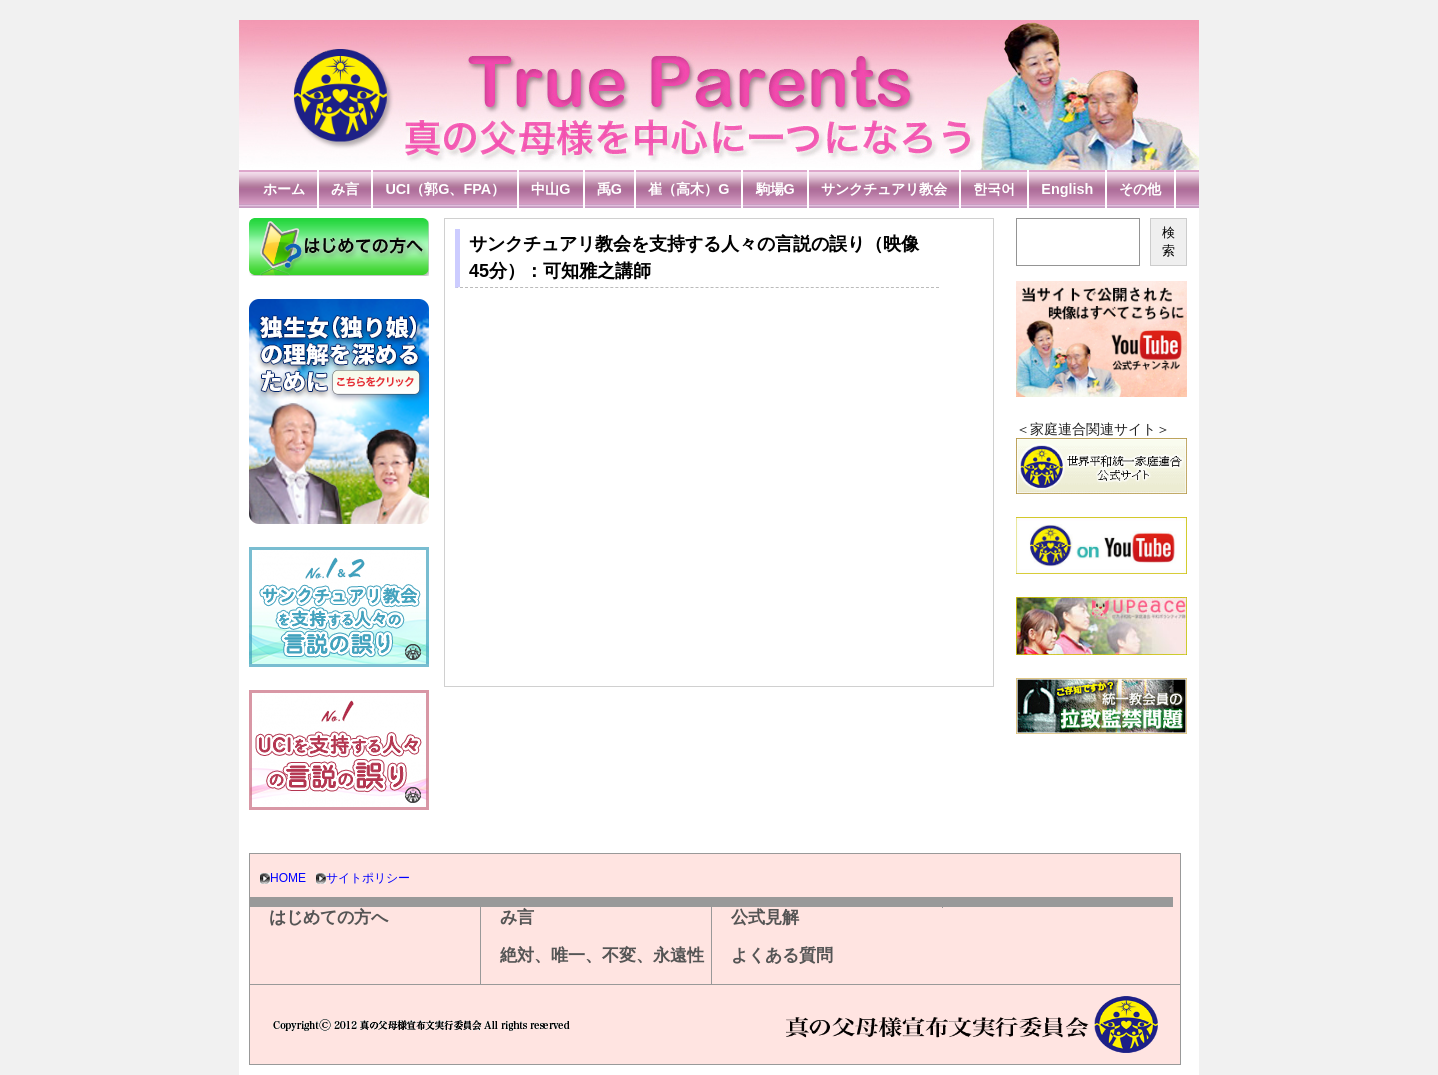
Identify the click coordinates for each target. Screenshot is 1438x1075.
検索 (1168, 241)
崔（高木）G (688, 189)
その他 (1140, 189)
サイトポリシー (368, 878)
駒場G (775, 189)
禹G (609, 189)
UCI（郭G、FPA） (445, 189)
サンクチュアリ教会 (884, 189)
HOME (288, 878)
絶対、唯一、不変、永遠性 (602, 955)
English (1067, 189)
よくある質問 (782, 955)
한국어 (994, 189)
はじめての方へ (328, 917)
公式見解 (765, 917)
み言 (345, 189)
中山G (550, 189)
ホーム (284, 189)
